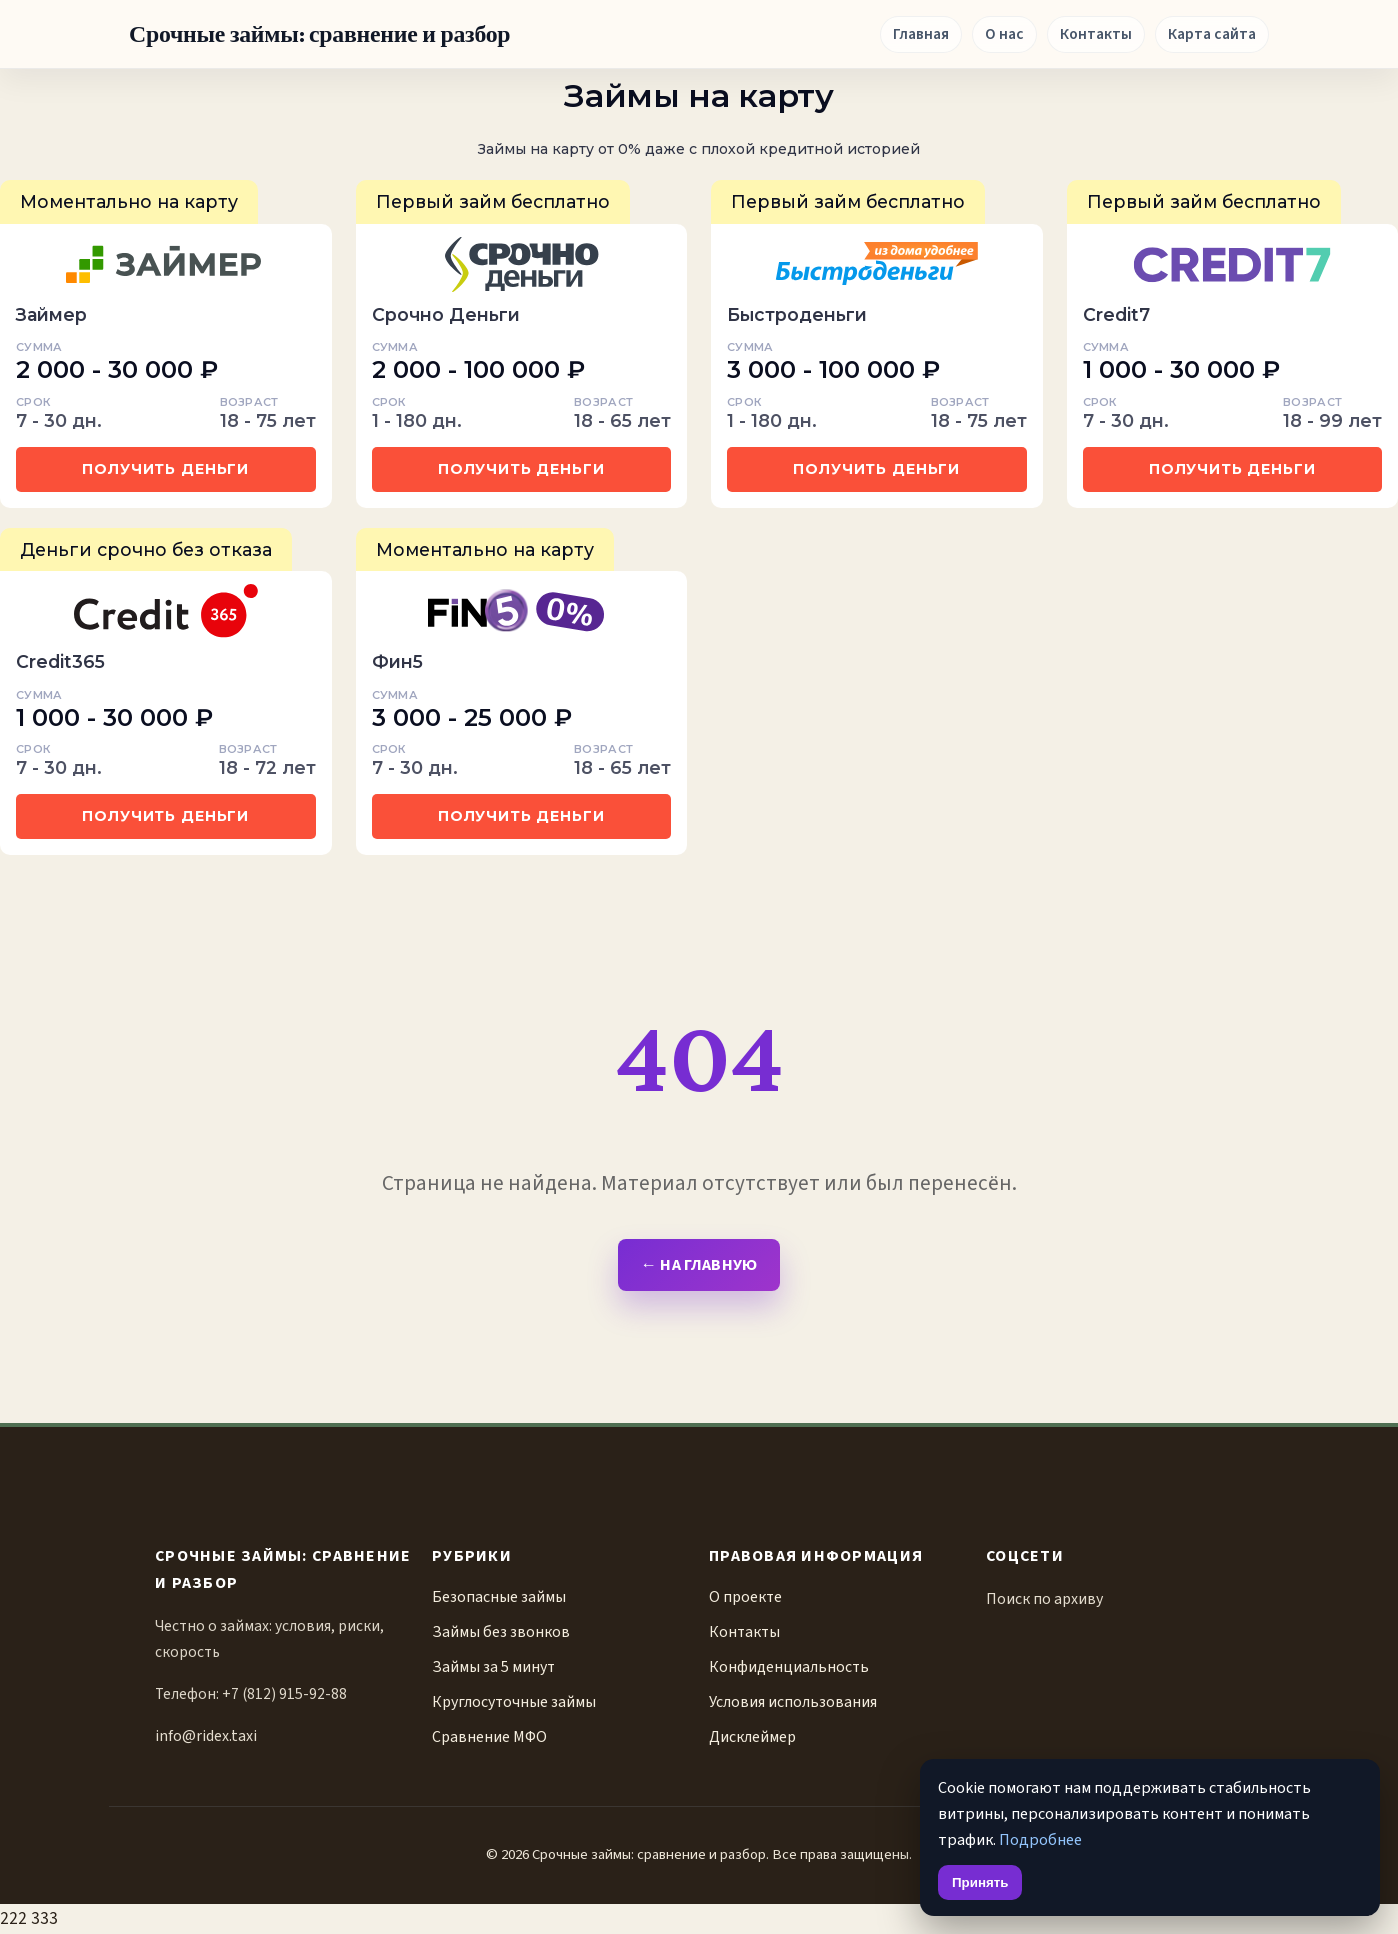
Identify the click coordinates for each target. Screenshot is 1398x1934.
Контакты (1096, 34)
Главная (921, 34)
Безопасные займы (499, 1597)
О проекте (745, 1597)
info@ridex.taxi (206, 1736)
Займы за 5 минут (493, 1667)
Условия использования (793, 1702)
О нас (1004, 34)
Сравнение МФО (489, 1737)
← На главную (698, 1264)
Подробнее (1040, 1839)
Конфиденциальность (789, 1667)
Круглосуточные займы (514, 1702)
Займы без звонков (501, 1632)
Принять (980, 1882)
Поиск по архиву (1044, 1599)
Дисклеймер (752, 1737)
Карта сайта (1212, 34)
